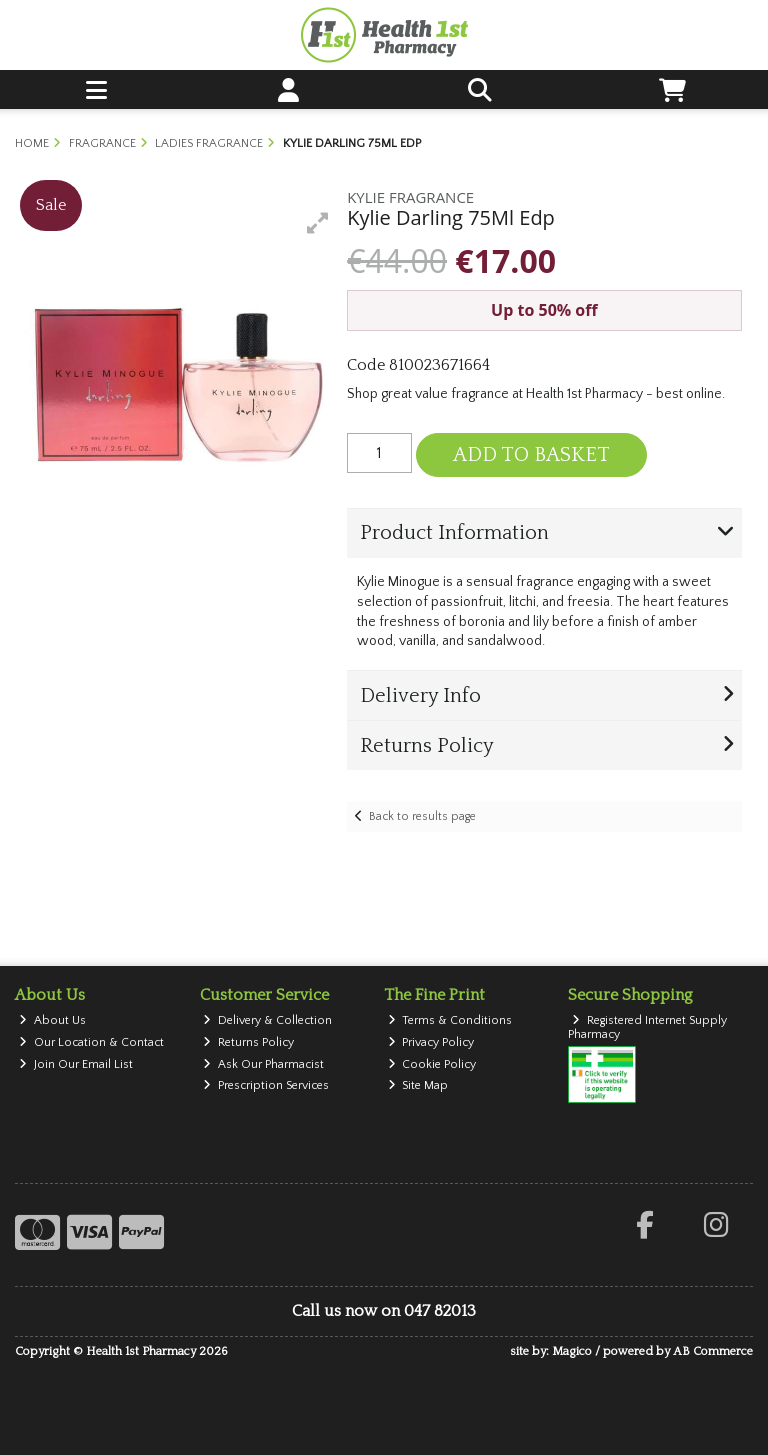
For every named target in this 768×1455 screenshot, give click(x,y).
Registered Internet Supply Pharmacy (647, 1027)
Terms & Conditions (450, 1020)
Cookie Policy (432, 1064)
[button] (318, 223)
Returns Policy (248, 1042)
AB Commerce (713, 1351)
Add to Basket (531, 455)
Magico (572, 1351)
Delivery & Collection (267, 1020)
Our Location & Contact (91, 1042)
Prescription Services (266, 1085)
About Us (52, 1020)
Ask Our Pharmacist (263, 1064)
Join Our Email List (76, 1064)
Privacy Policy (431, 1042)
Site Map (418, 1085)
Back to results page (422, 816)
